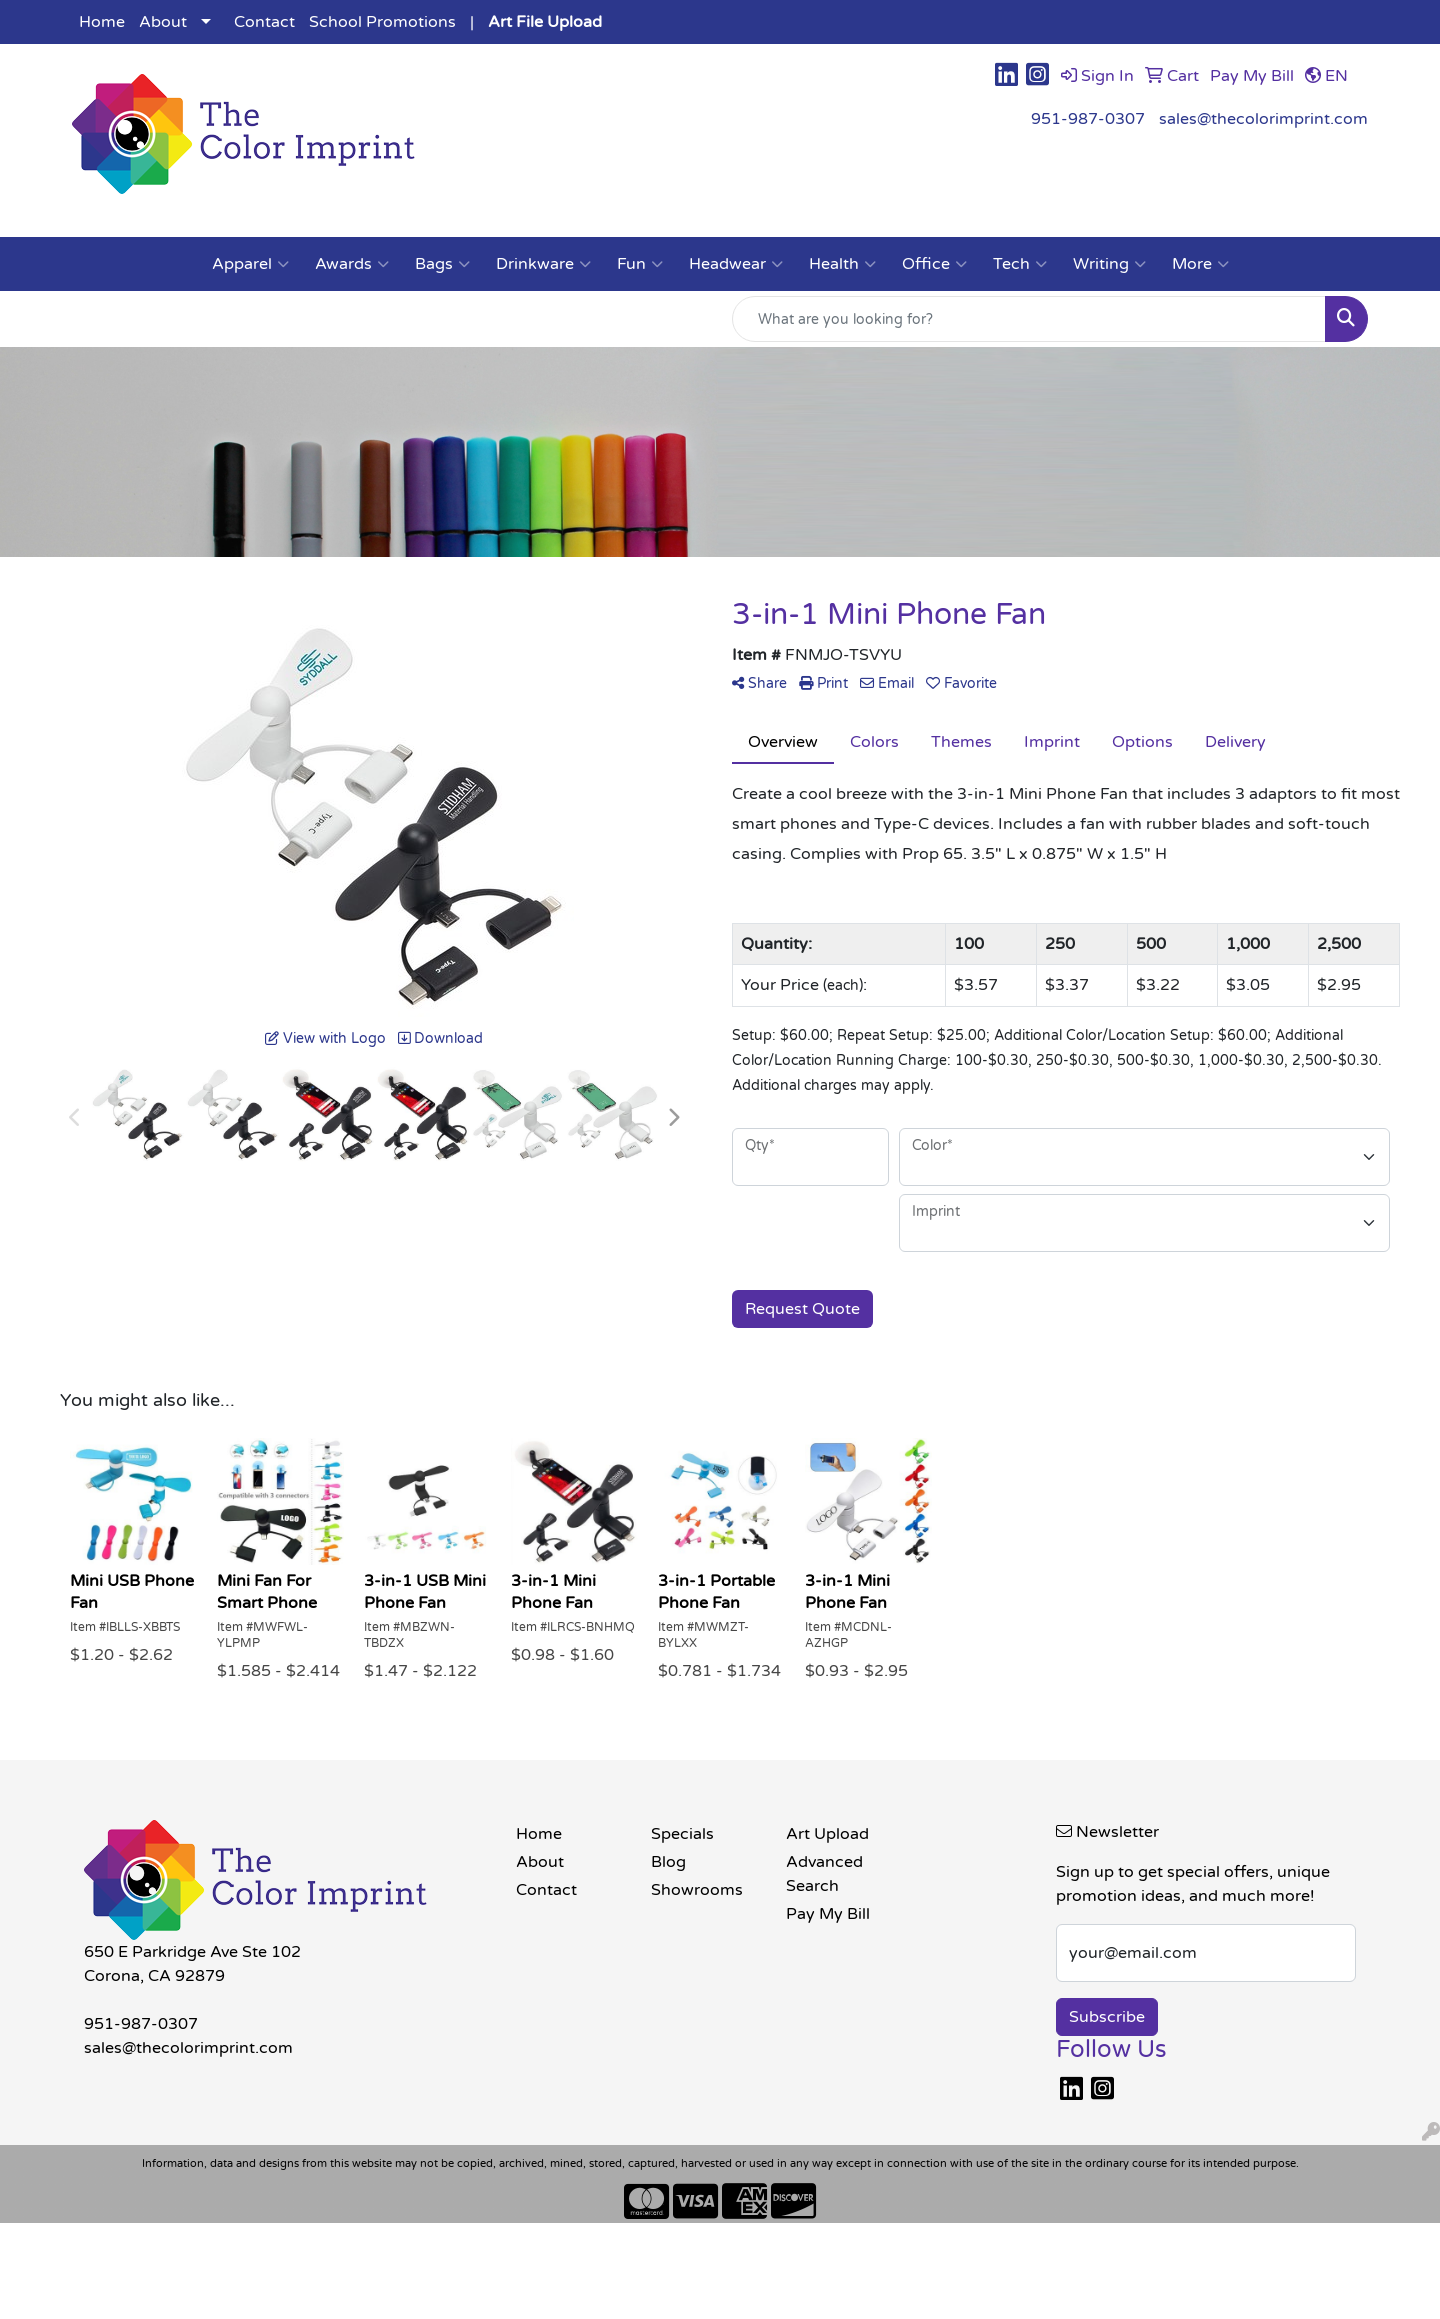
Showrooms (697, 1890)
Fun (640, 264)
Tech (1020, 264)
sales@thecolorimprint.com (1263, 119)
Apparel (250, 264)
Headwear (736, 264)
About (163, 22)
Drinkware (543, 264)
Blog (668, 1862)
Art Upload (827, 1834)
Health (842, 264)
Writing (1109, 264)
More (1200, 264)
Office (934, 264)
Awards (352, 264)
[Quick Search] (1029, 319)
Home (102, 22)
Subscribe (1107, 2017)
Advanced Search (824, 1874)
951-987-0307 (1088, 119)
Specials (682, 1834)
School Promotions (382, 22)
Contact (264, 22)
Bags (442, 264)
